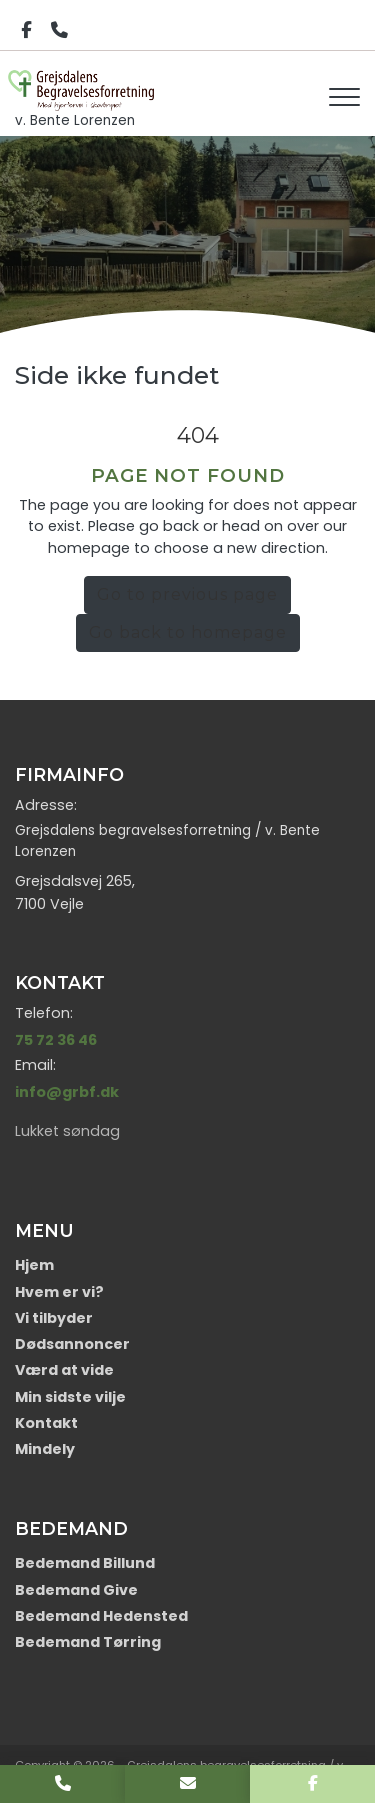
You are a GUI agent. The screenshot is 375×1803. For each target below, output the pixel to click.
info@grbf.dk (67, 1092)
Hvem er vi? (59, 1292)
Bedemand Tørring (88, 1642)
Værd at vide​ (64, 1370)
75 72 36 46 (56, 1040)
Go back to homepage (188, 632)
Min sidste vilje (70, 1397)
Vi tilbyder (54, 1318)
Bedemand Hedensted (101, 1616)
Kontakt (46, 1423)
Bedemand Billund (85, 1563)
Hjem (34, 1265)
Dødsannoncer (72, 1344)
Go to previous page (187, 594)
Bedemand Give (76, 1590)
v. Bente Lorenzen (84, 90)
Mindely (45, 1449)
